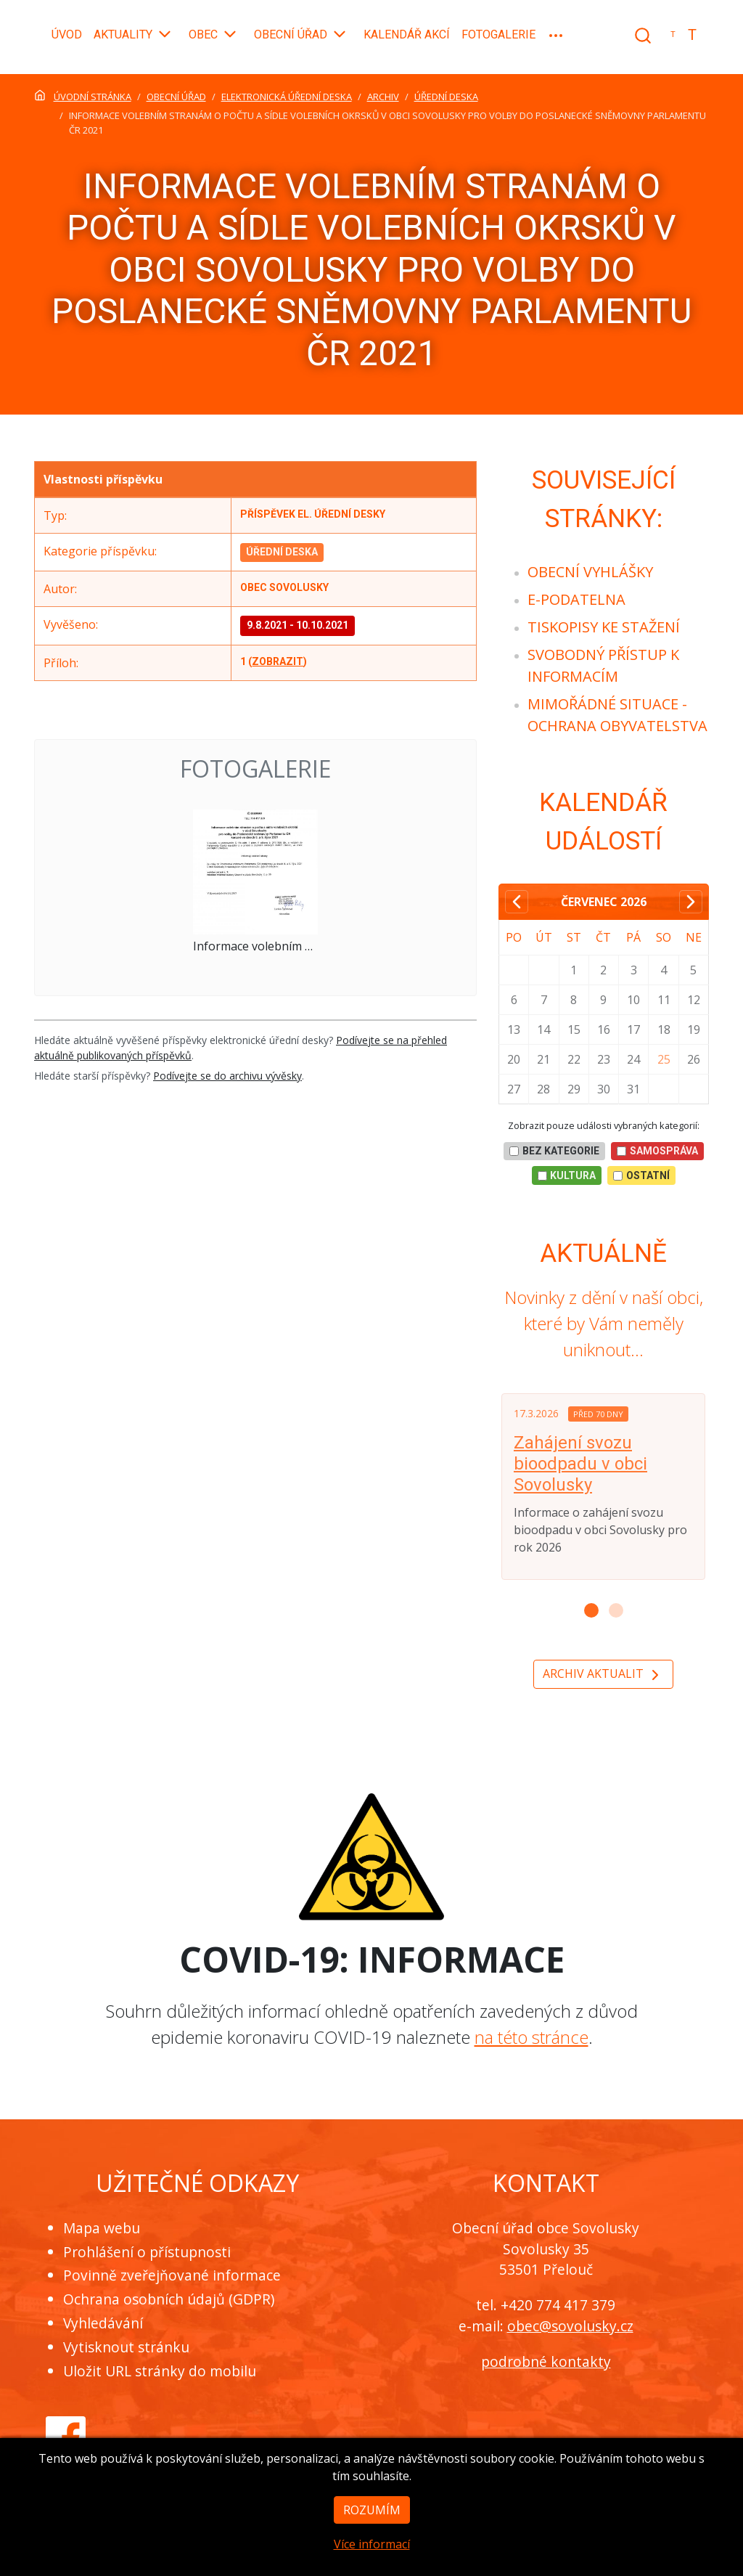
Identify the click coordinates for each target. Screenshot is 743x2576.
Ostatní (641, 1175)
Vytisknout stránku (126, 2347)
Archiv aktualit (603, 1675)
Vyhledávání (103, 2323)
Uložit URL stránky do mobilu (159, 2371)
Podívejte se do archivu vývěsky (227, 1076)
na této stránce (531, 2037)
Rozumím (372, 2535)
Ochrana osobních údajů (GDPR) (168, 2299)
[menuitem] (590, 572)
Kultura (567, 1175)
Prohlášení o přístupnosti (147, 2252)
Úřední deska (282, 552)
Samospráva (657, 1151)
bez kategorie (554, 1151)
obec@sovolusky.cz (570, 2326)
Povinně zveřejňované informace (172, 2275)
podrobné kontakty (546, 2361)
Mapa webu (101, 2228)
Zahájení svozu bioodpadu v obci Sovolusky (580, 1463)
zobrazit (277, 661)
